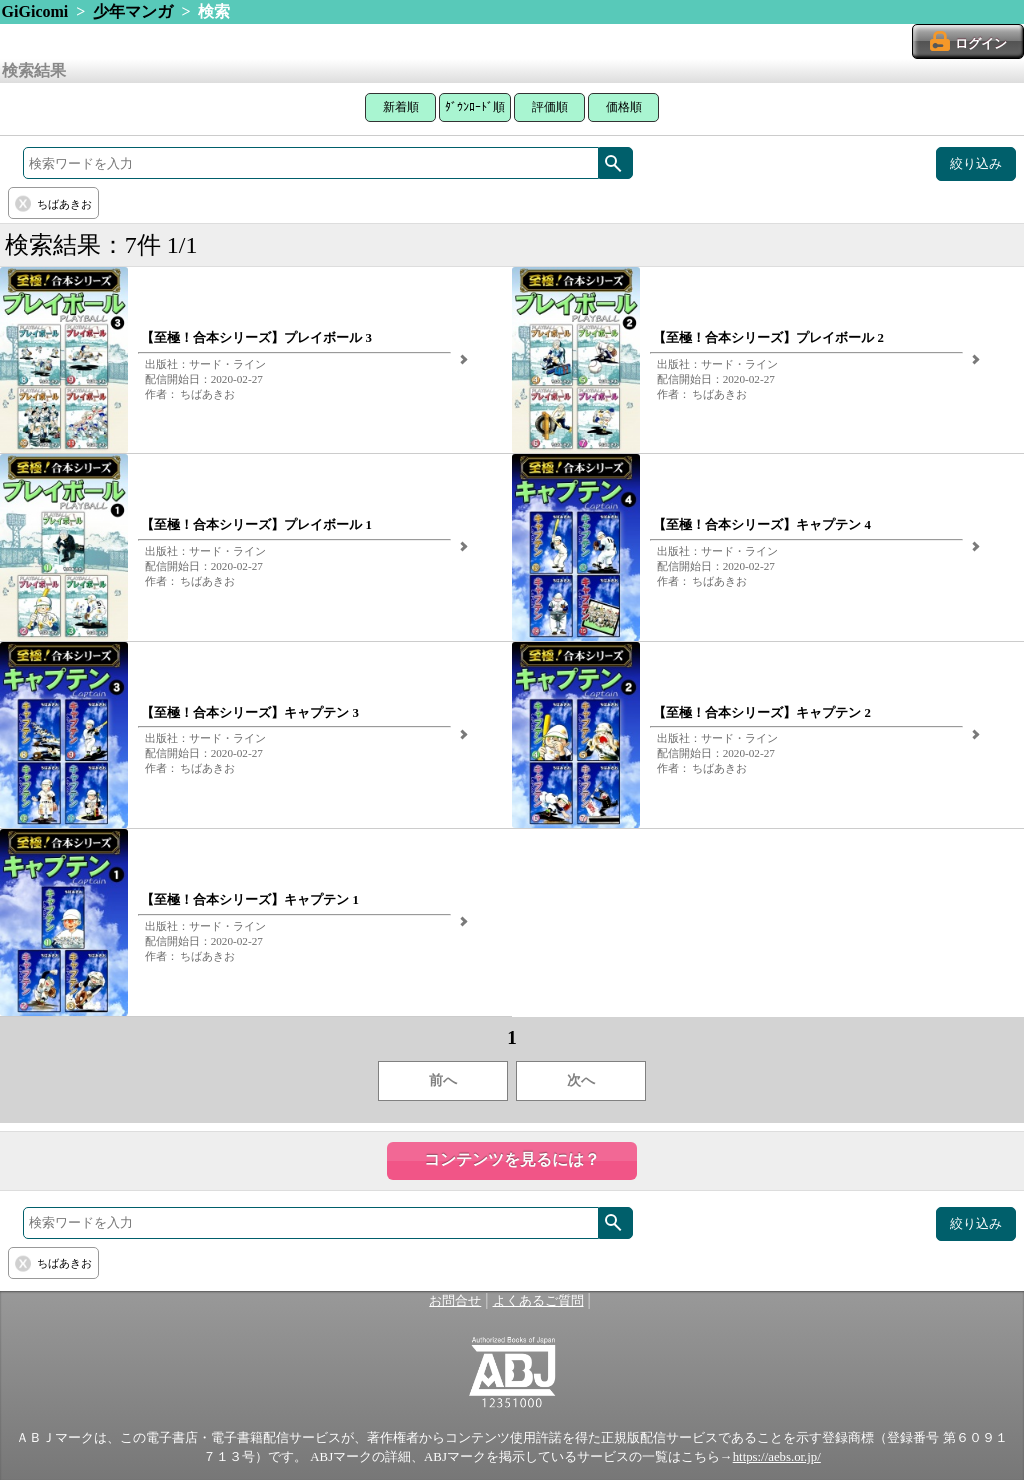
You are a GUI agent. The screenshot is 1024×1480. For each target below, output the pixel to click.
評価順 (550, 107)
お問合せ (455, 1301)
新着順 (401, 107)
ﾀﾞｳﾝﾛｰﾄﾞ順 (475, 107)
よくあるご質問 (538, 1301)
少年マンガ (133, 11)
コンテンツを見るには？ (512, 1159)
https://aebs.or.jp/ (777, 1457)
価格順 (624, 107)
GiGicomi (35, 11)
